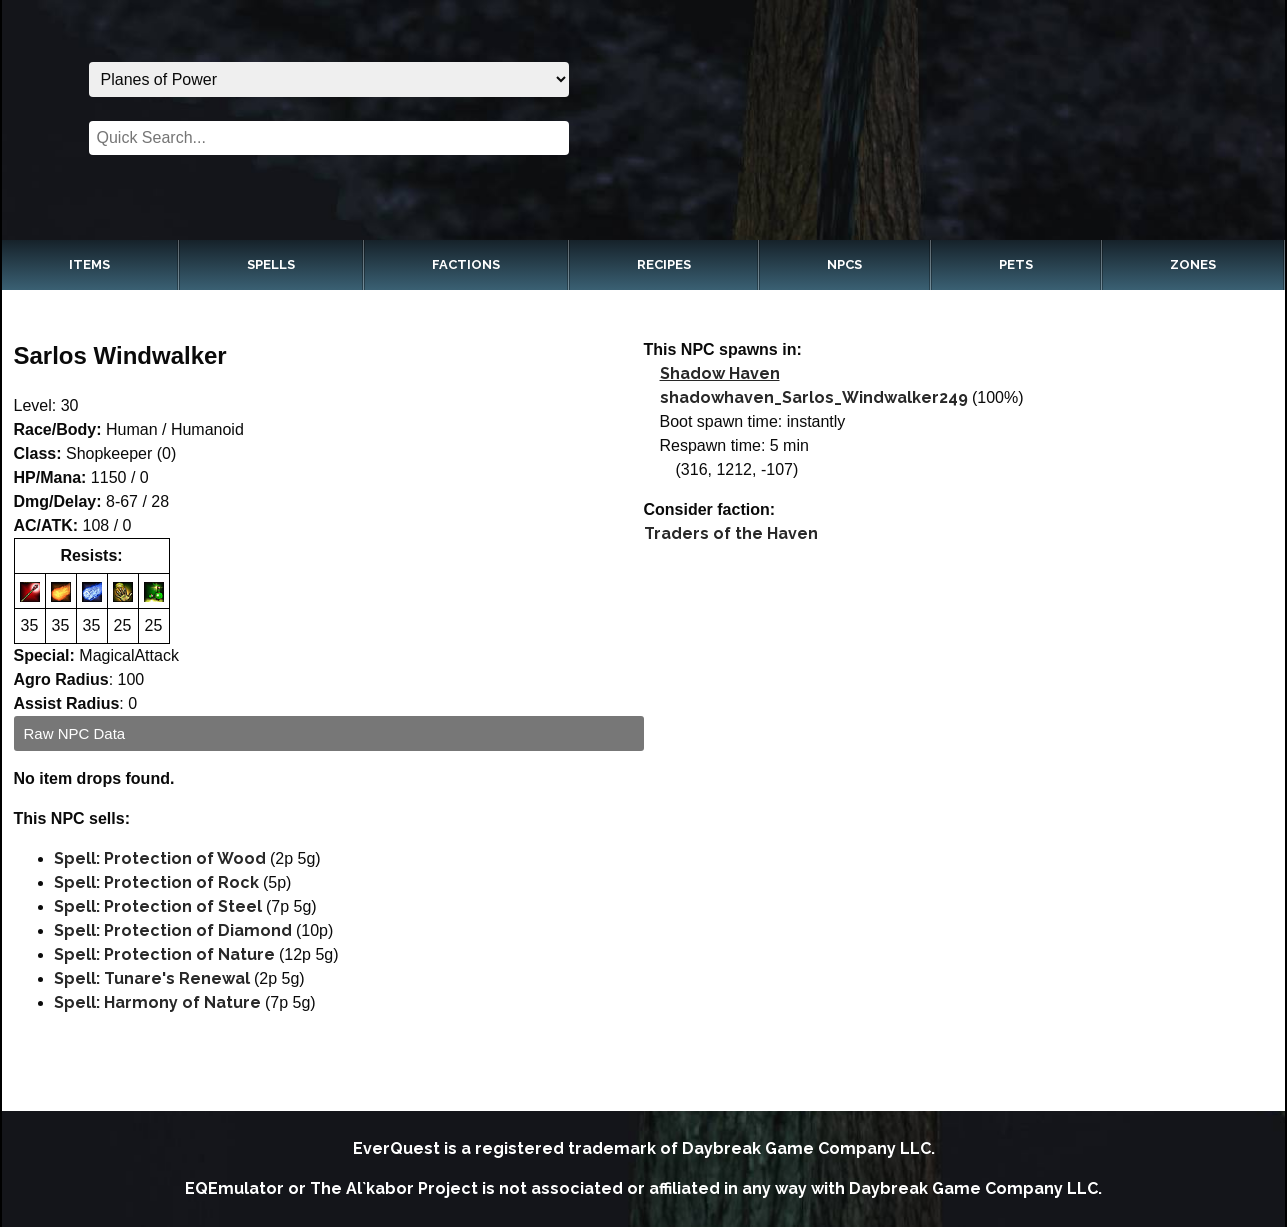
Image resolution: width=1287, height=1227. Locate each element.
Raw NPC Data (75, 733)
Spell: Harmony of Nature (157, 1002)
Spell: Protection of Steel (158, 906)
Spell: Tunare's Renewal (152, 978)
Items (89, 264)
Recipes (664, 264)
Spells (271, 264)
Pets (1016, 264)
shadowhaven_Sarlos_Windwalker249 (814, 397)
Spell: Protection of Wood (160, 858)
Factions (466, 264)
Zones (1193, 264)
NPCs (844, 264)
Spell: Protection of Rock (156, 882)
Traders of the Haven (731, 533)
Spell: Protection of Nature (164, 954)
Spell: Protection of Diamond (173, 930)
